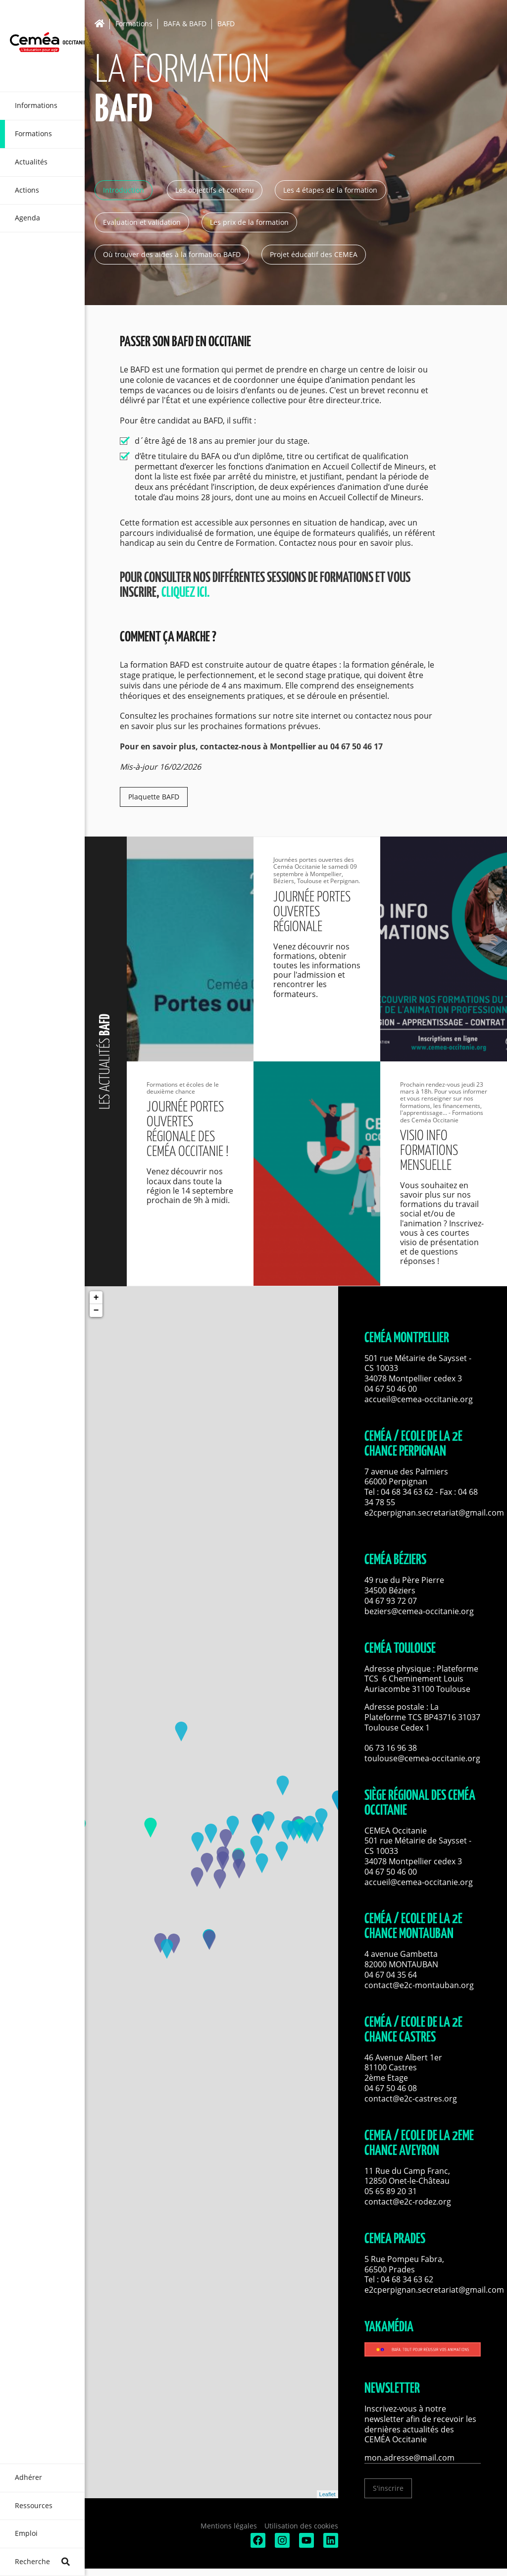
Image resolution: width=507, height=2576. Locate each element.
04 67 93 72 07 (390, 1600)
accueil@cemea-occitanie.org (418, 1399)
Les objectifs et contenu (214, 190)
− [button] (96, 1310)
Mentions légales (229, 2525)
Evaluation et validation (142, 222)
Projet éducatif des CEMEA (313, 254)
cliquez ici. (185, 593)
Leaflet (327, 2494)
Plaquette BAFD (153, 796)
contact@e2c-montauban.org (419, 1985)
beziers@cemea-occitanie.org (419, 1611)
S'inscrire (388, 2488)
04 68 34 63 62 (407, 1491)
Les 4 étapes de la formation (330, 190)
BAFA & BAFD (184, 24)
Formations (133, 24)
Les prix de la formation (249, 222)
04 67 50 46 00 (390, 1388)
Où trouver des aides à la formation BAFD (172, 254)
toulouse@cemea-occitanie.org (422, 1758)
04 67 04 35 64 (390, 1974)
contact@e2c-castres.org (410, 2098)
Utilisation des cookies (301, 2525)
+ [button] (96, 1298)
